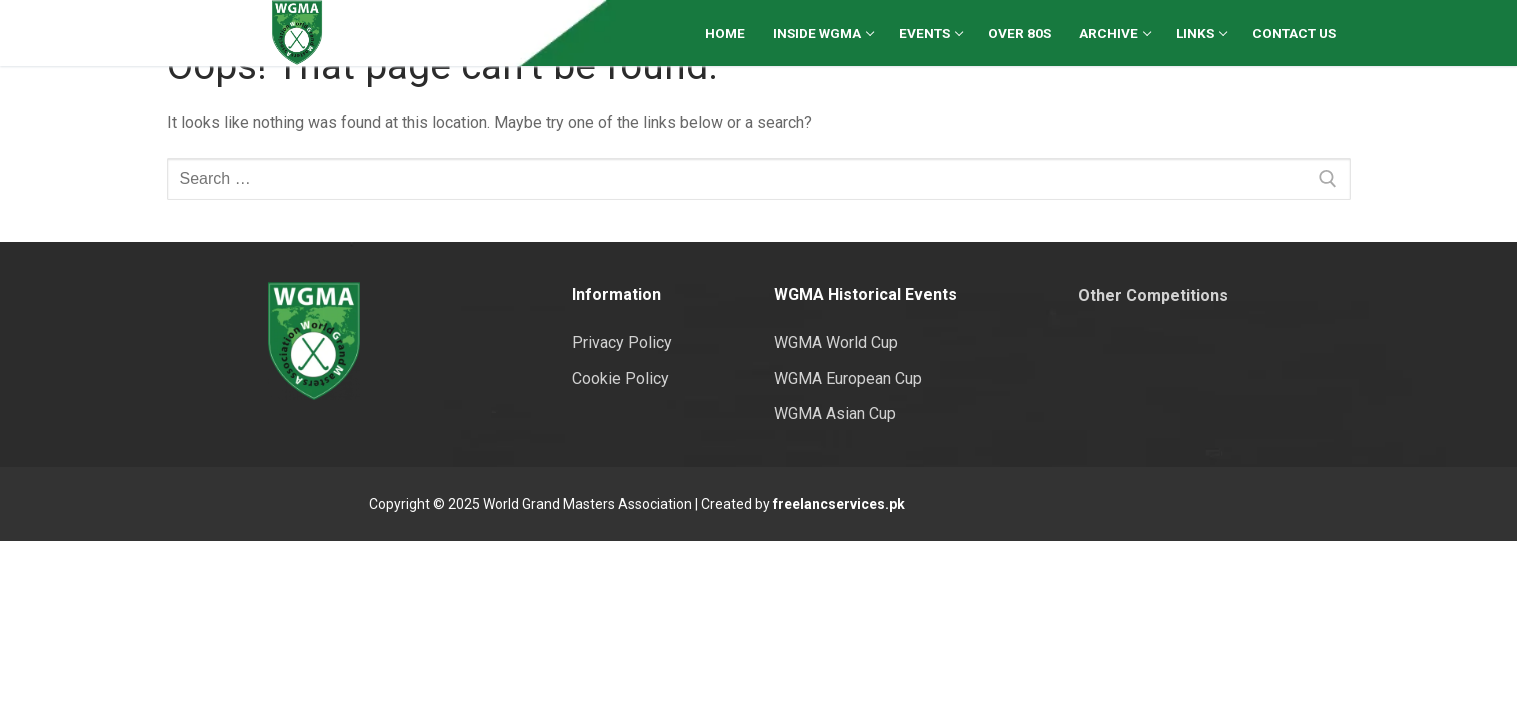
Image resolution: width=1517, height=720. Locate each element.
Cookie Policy (620, 378)
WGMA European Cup (848, 378)
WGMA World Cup (836, 342)
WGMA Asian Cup (835, 413)
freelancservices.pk (839, 504)
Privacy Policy (622, 342)
